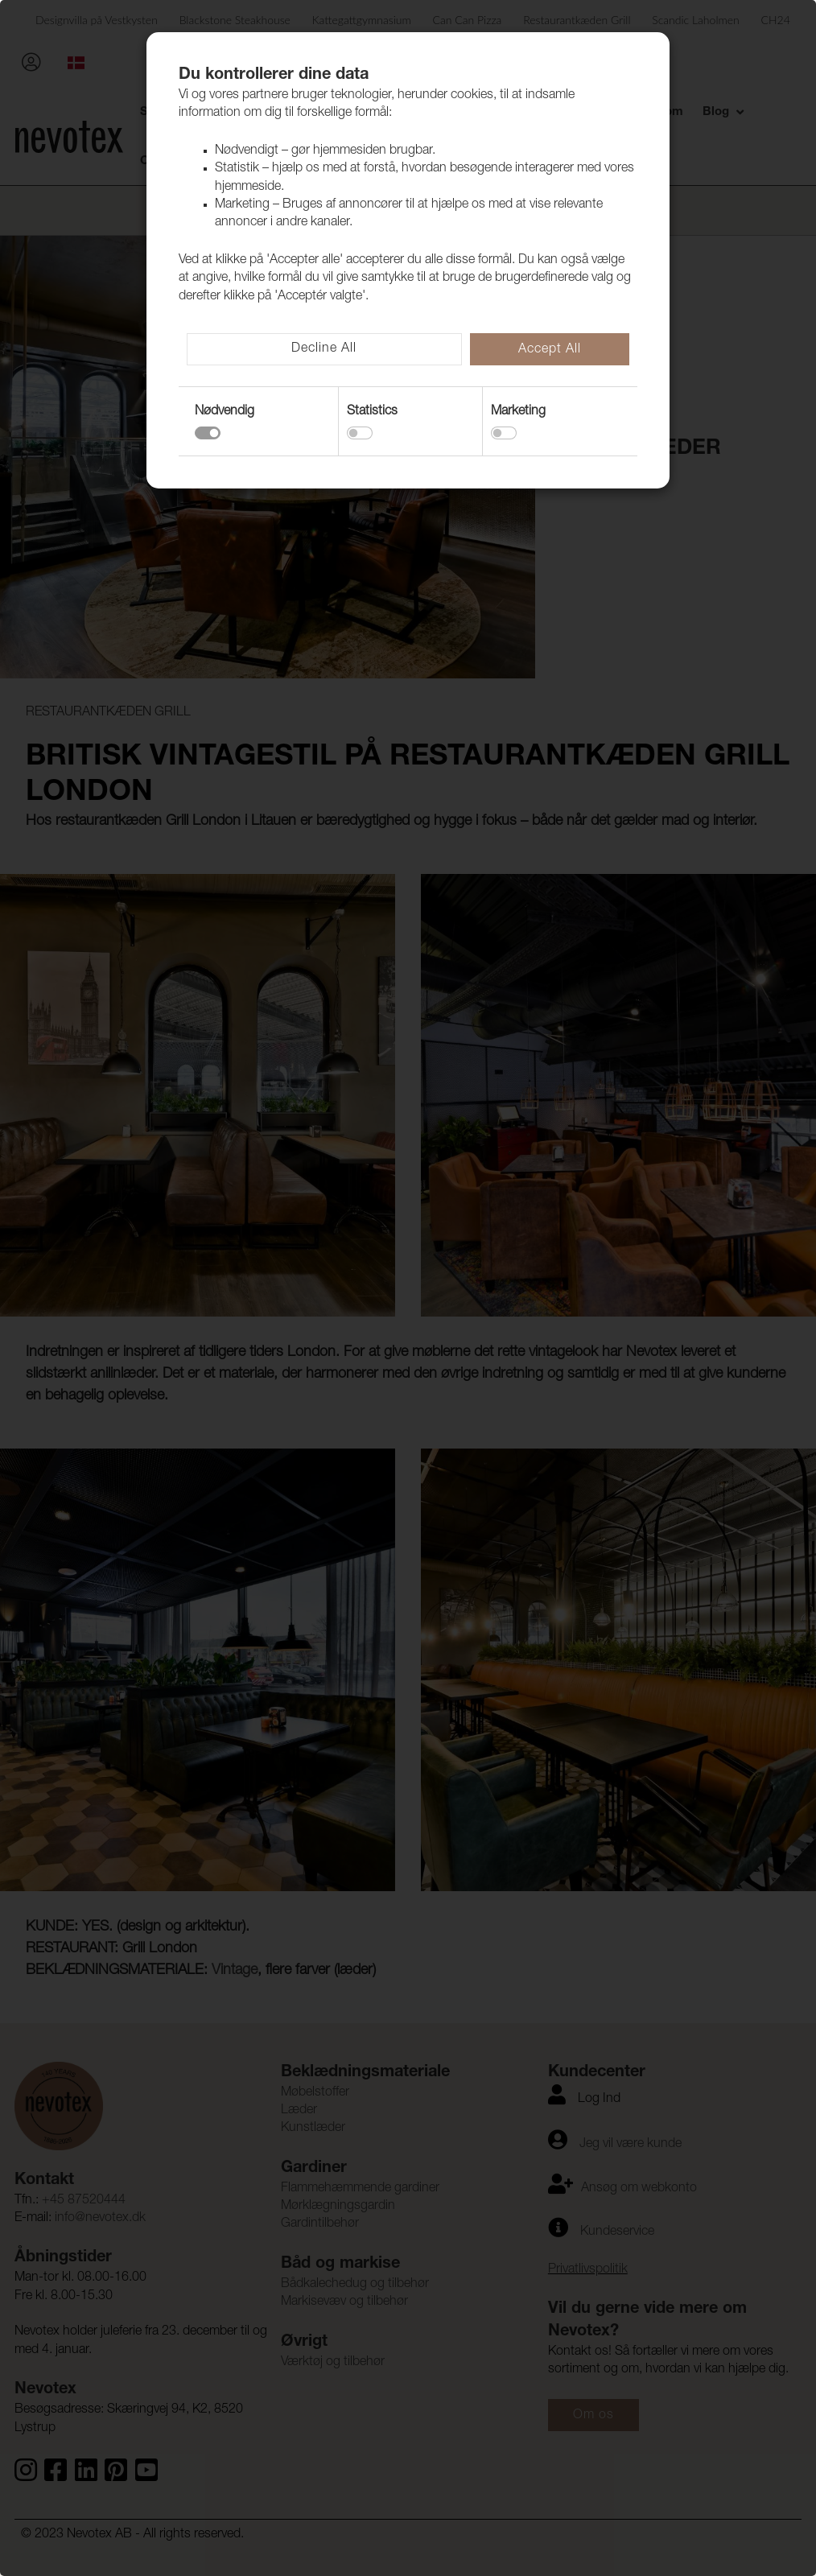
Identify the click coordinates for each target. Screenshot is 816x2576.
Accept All (549, 350)
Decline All (323, 349)
